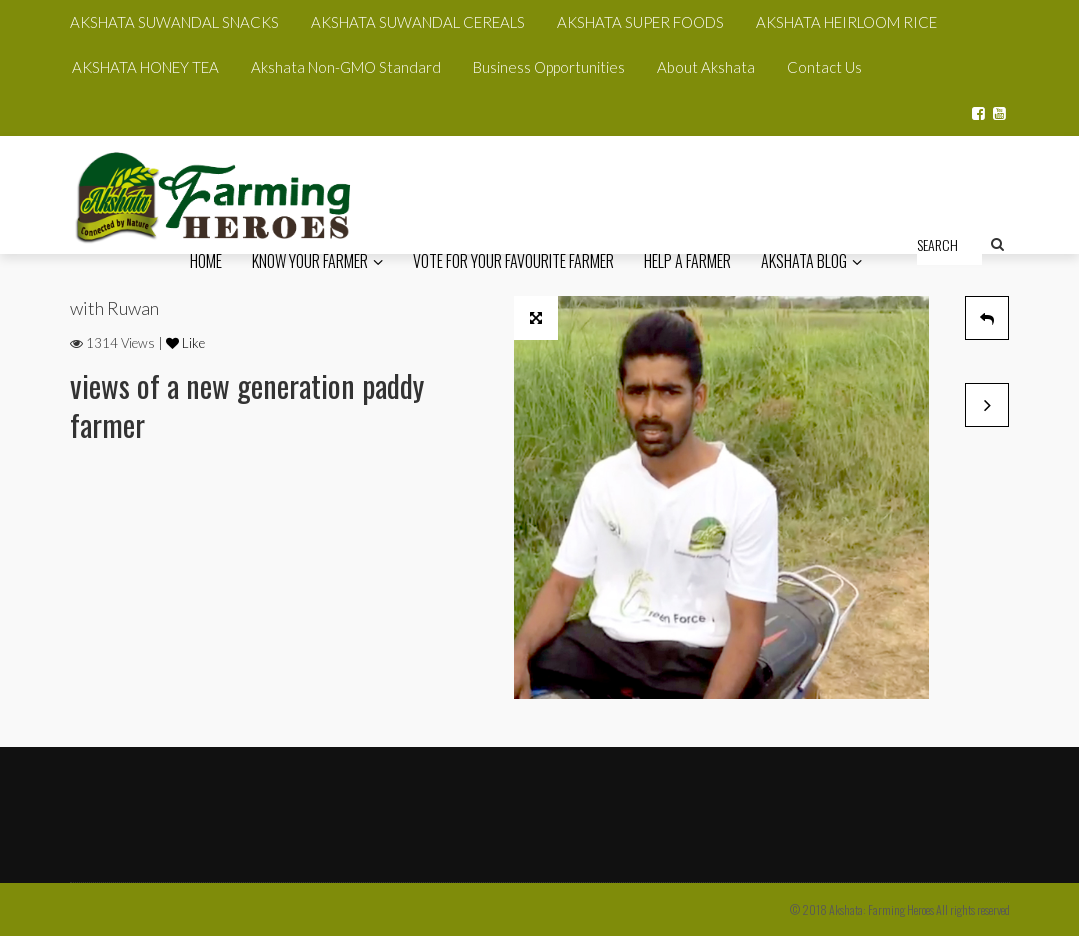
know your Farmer (317, 261)
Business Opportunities (549, 67)
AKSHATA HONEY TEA (145, 67)
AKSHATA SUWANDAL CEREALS (418, 22)
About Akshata (706, 67)
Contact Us (824, 67)
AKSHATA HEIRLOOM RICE (846, 22)
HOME (206, 261)
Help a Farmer (687, 261)
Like (185, 343)
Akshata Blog (811, 261)
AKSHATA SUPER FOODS (640, 22)
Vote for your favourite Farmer (513, 261)
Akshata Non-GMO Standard (346, 67)
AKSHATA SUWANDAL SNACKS (174, 22)
